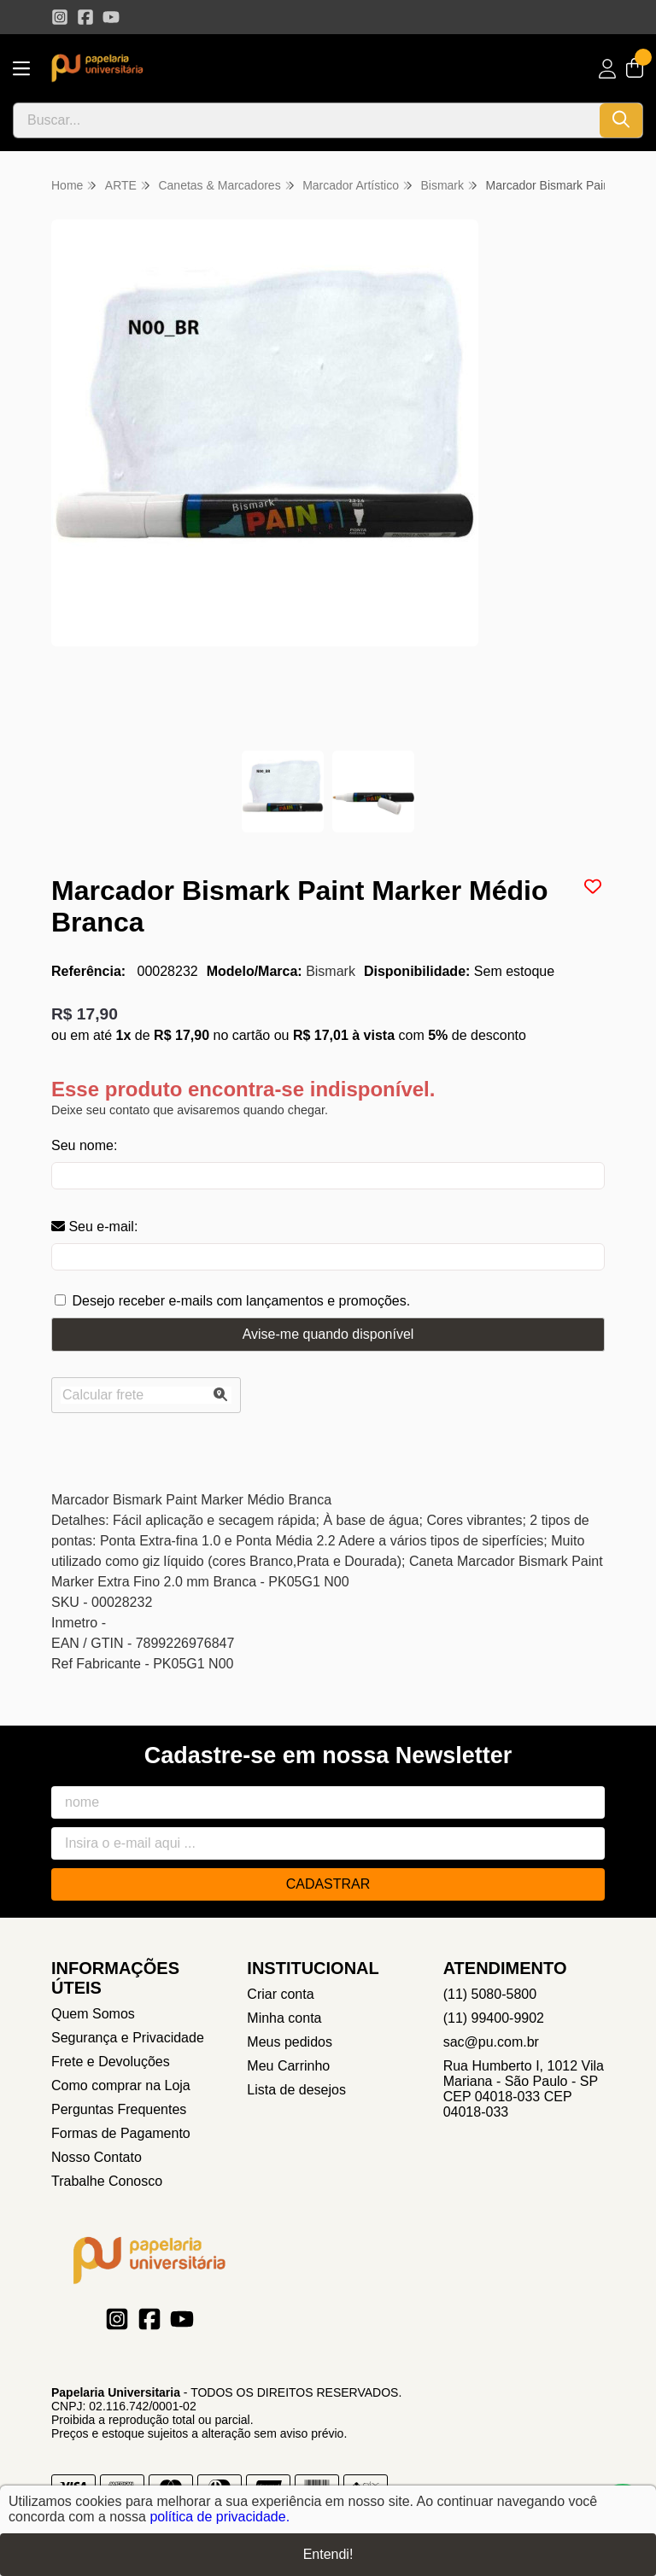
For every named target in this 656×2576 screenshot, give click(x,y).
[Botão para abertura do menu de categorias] (21, 68)
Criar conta (280, 1994)
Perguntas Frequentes (118, 2109)
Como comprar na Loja (120, 2085)
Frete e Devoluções (110, 2061)
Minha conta (284, 2018)
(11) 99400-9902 (493, 2018)
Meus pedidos (289, 2042)
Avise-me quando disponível (328, 1334)
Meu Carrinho (288, 2066)
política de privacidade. (219, 2516)
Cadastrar (328, 1884)
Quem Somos (93, 2013)
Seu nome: (84, 1145)
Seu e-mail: (94, 1226)
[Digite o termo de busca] (307, 120)
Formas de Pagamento (120, 2133)
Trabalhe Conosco (106, 2181)
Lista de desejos (296, 2089)
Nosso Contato (96, 2157)
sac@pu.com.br (491, 2042)
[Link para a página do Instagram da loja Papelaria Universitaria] (59, 17)
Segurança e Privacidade (127, 2037)
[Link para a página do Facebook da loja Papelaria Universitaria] (85, 17)
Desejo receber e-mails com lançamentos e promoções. (241, 1301)
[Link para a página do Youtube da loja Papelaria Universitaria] (111, 17)
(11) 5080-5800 (489, 1994)
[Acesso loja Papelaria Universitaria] (607, 68)
